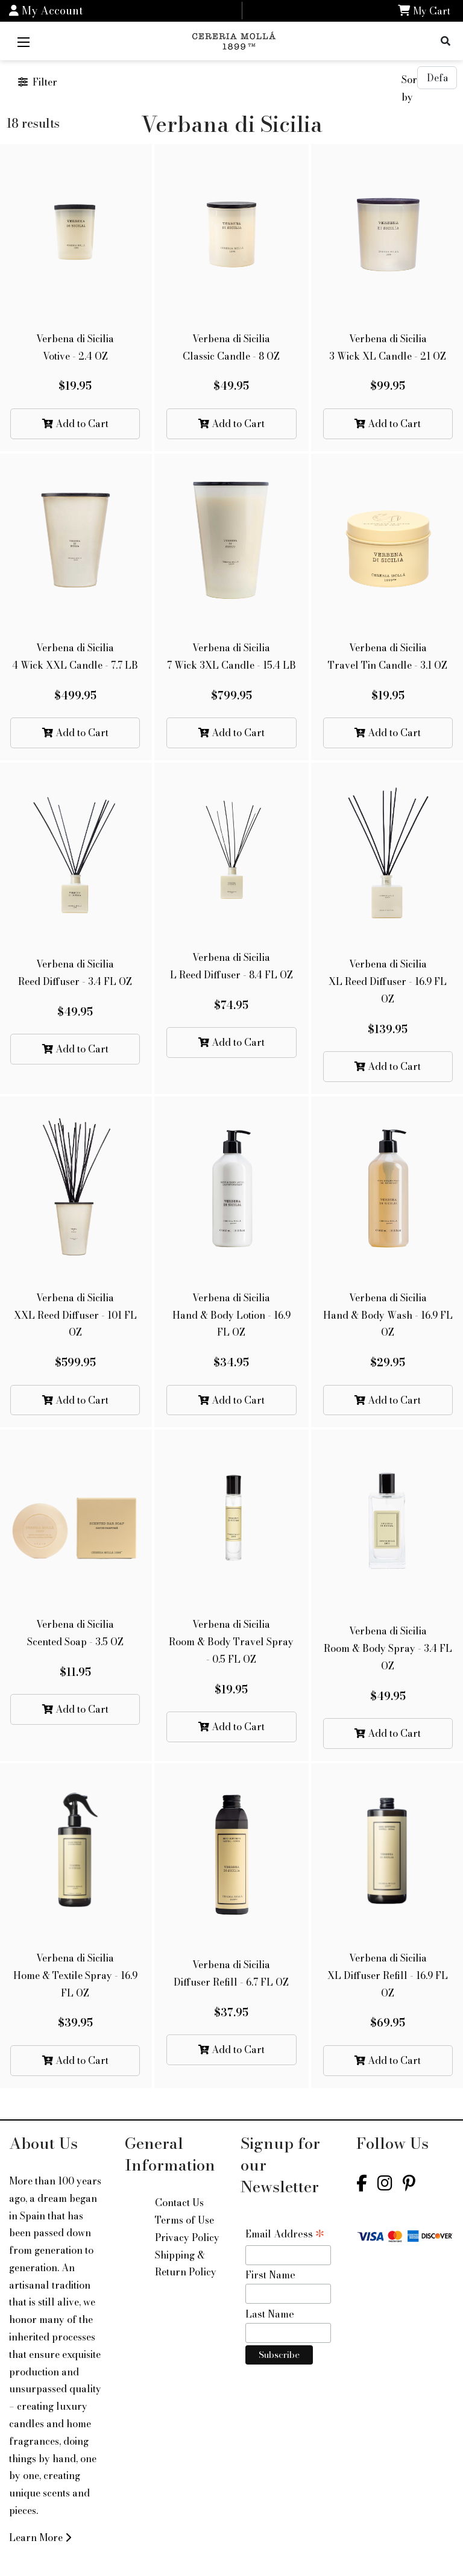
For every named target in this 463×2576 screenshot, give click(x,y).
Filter (37, 82)
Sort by (409, 88)
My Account (46, 10)
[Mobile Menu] (23, 41)
